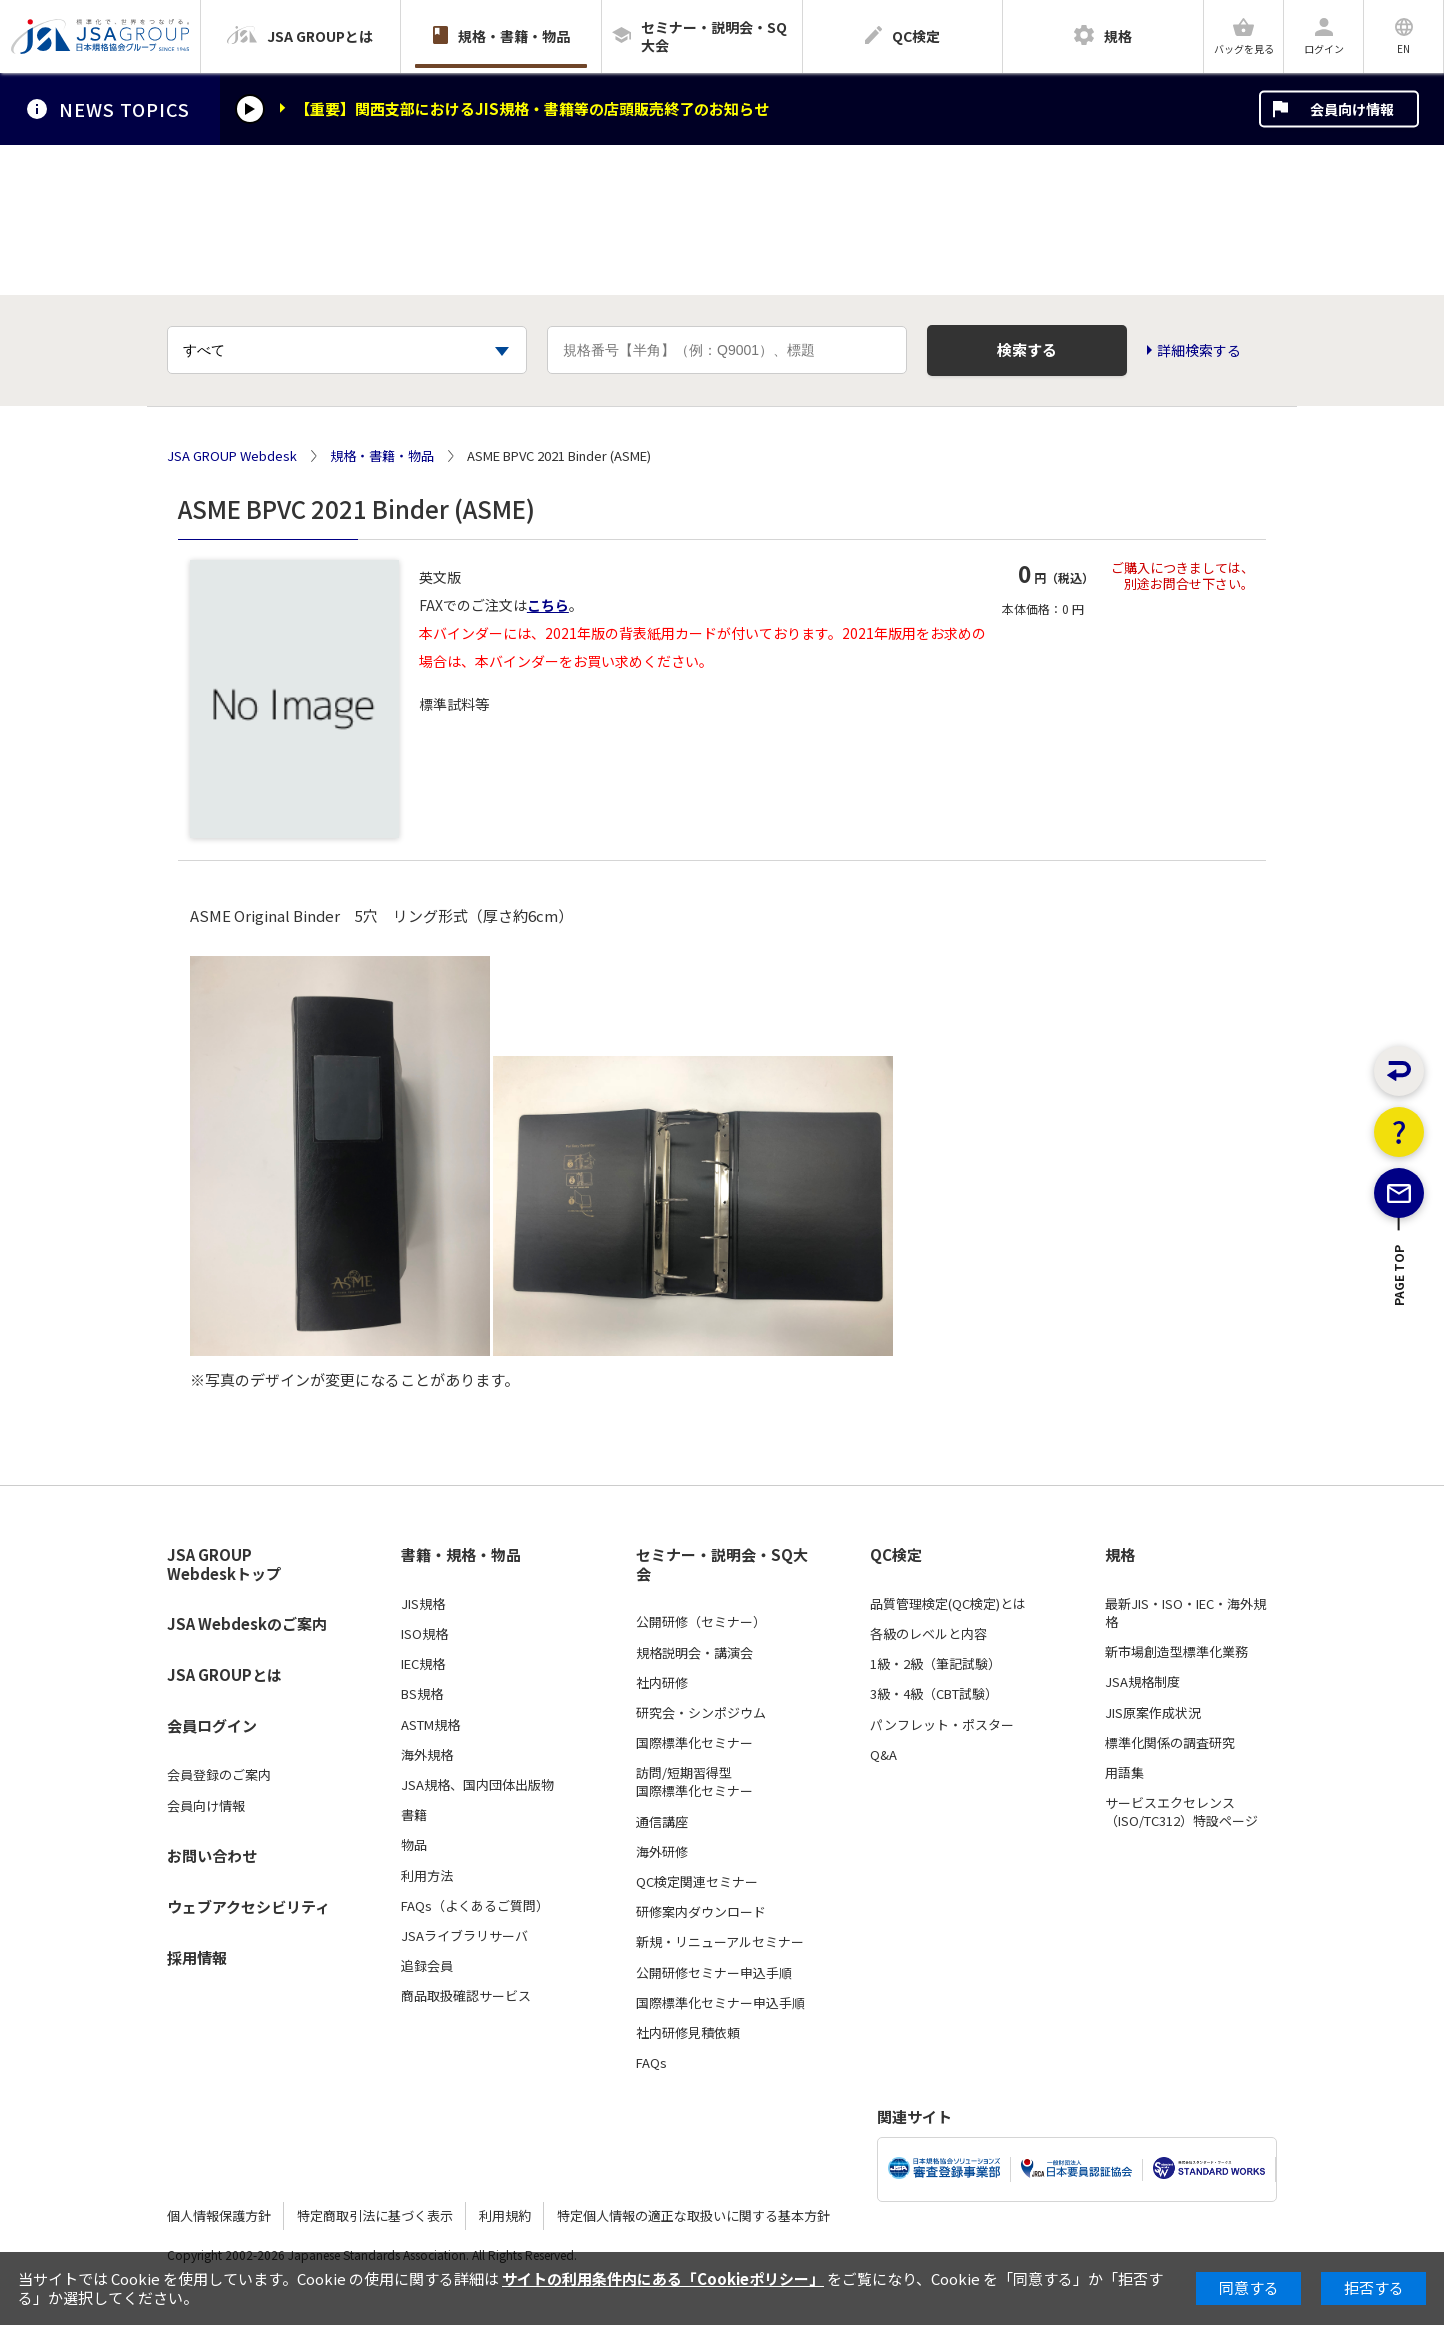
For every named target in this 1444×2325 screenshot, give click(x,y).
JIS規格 (423, 1604)
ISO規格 (424, 1634)
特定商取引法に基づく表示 (375, 2215)
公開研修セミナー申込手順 (714, 1973)
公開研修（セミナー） (701, 1622)
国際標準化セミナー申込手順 (720, 2003)
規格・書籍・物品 (382, 456)
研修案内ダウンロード (701, 1912)
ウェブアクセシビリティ (248, 1906)
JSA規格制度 (1142, 1682)
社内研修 (662, 1683)
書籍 (414, 1815)
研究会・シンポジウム (701, 1713)
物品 (414, 1845)
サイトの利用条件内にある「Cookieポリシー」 (663, 2278)
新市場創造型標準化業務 (1176, 1652)
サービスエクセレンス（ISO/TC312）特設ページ (1181, 1812)
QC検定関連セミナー (697, 1882)
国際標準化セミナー (694, 1743)
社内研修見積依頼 (688, 2033)
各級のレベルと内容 (928, 1634)
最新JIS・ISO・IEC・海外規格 (1185, 1613)
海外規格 (427, 1755)
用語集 (1124, 1773)
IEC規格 (423, 1664)
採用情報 (197, 1957)
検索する (1027, 349)
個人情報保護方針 (219, 2215)
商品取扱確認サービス (466, 1996)
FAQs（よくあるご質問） (475, 1906)
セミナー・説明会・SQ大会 (722, 1564)
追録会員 (427, 1966)
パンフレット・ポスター (942, 1725)
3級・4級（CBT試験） (934, 1694)
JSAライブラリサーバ (464, 1936)
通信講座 (662, 1822)
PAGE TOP (1399, 1346)
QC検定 (896, 1555)
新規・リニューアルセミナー (720, 1942)
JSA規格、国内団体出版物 (477, 1785)
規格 (1120, 1555)
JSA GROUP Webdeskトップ (224, 1564)
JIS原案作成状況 (1153, 1713)
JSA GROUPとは (224, 1674)
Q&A (883, 1755)
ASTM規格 (430, 1725)
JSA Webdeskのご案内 (247, 1623)
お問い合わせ (212, 1855)
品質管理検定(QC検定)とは (948, 1604)
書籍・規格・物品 (461, 1555)
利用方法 (427, 1876)
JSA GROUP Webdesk (232, 456)
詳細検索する (1199, 350)
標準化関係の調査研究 (1170, 1743)
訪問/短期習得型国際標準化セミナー (694, 1782)
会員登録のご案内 (219, 1775)
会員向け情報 (1352, 109)
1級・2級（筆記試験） (935, 1664)
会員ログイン (212, 1725)
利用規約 (505, 2215)
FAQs (651, 2063)
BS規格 (422, 1694)
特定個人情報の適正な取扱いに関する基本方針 (693, 2215)
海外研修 (662, 1852)
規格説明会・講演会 (694, 1653)
